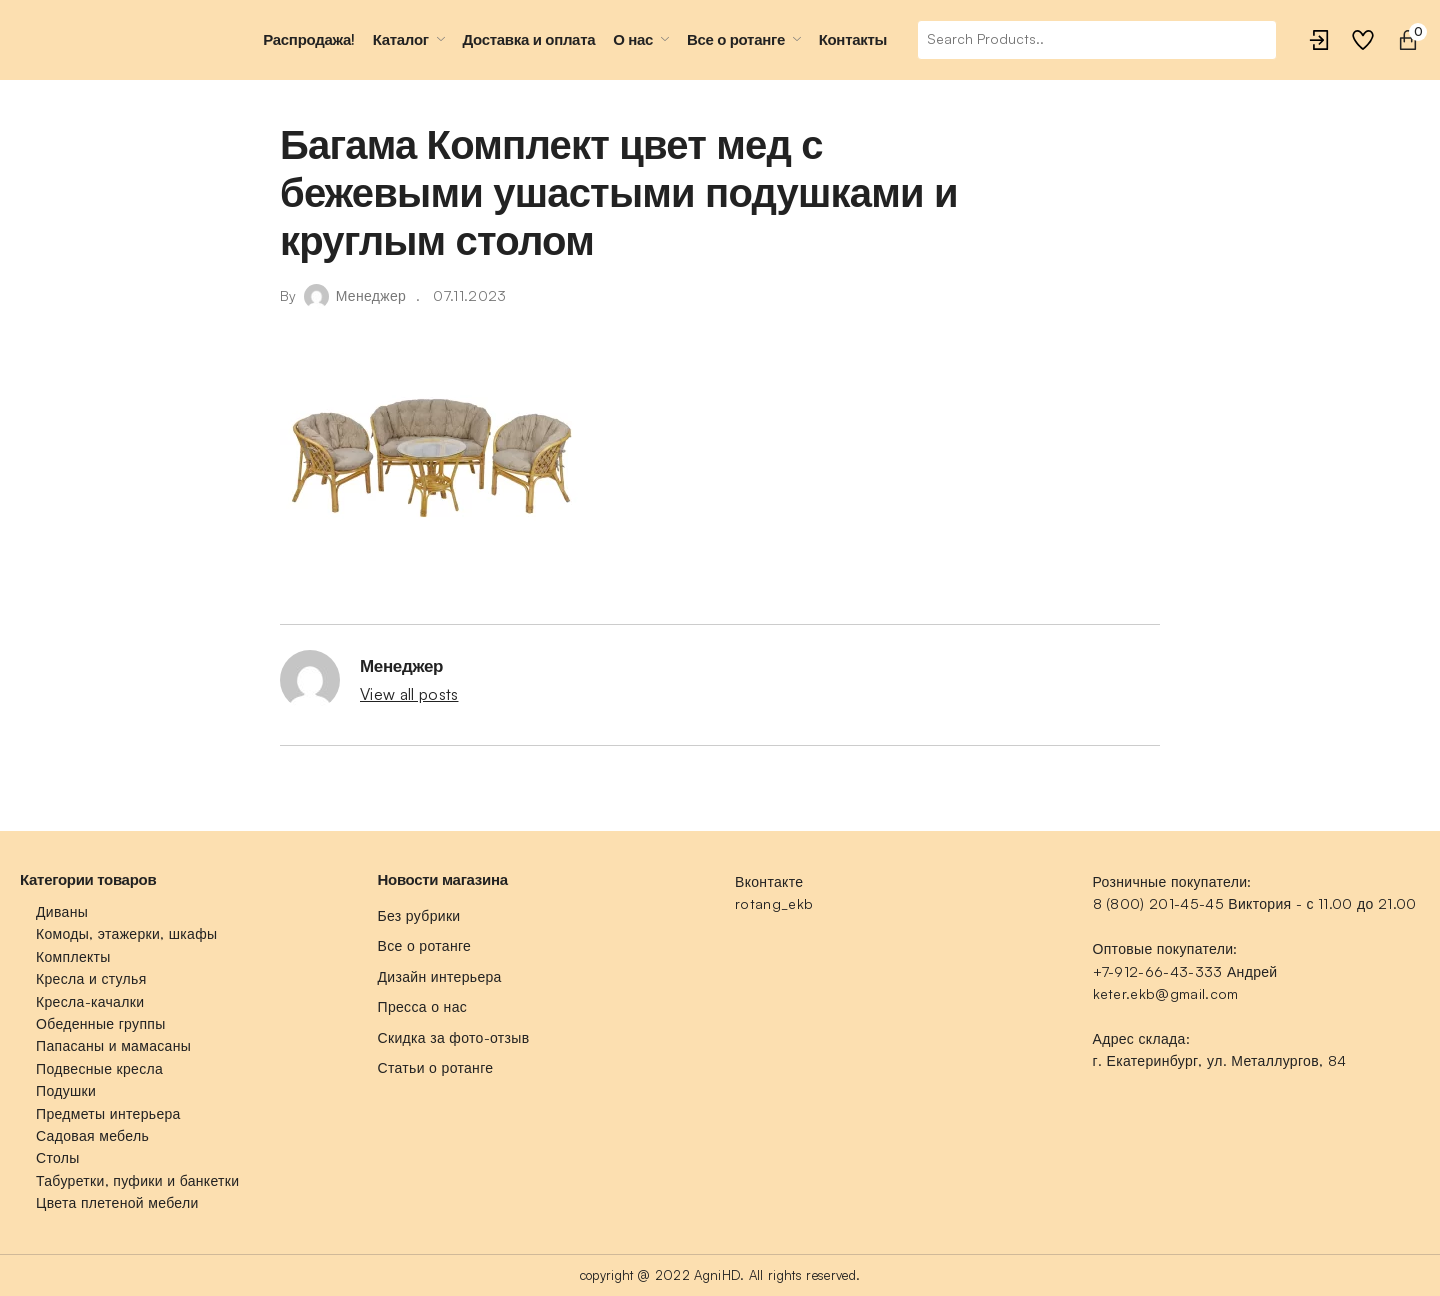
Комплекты (73, 956)
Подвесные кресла (99, 1068)
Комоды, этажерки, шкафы (126, 933)
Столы (58, 1157)
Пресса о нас (423, 1006)
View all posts (409, 694)
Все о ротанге (425, 945)
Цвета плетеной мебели (117, 1202)
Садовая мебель (92, 1135)
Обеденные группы (101, 1023)
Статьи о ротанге (436, 1067)
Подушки (66, 1090)
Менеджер (371, 295)
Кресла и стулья (91, 978)
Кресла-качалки (90, 1001)
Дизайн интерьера (440, 976)
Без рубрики (419, 915)
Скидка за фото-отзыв (454, 1037)
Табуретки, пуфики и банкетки (137, 1180)
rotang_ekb (774, 903)
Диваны (62, 911)
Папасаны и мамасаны (113, 1045)
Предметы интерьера (108, 1113)
